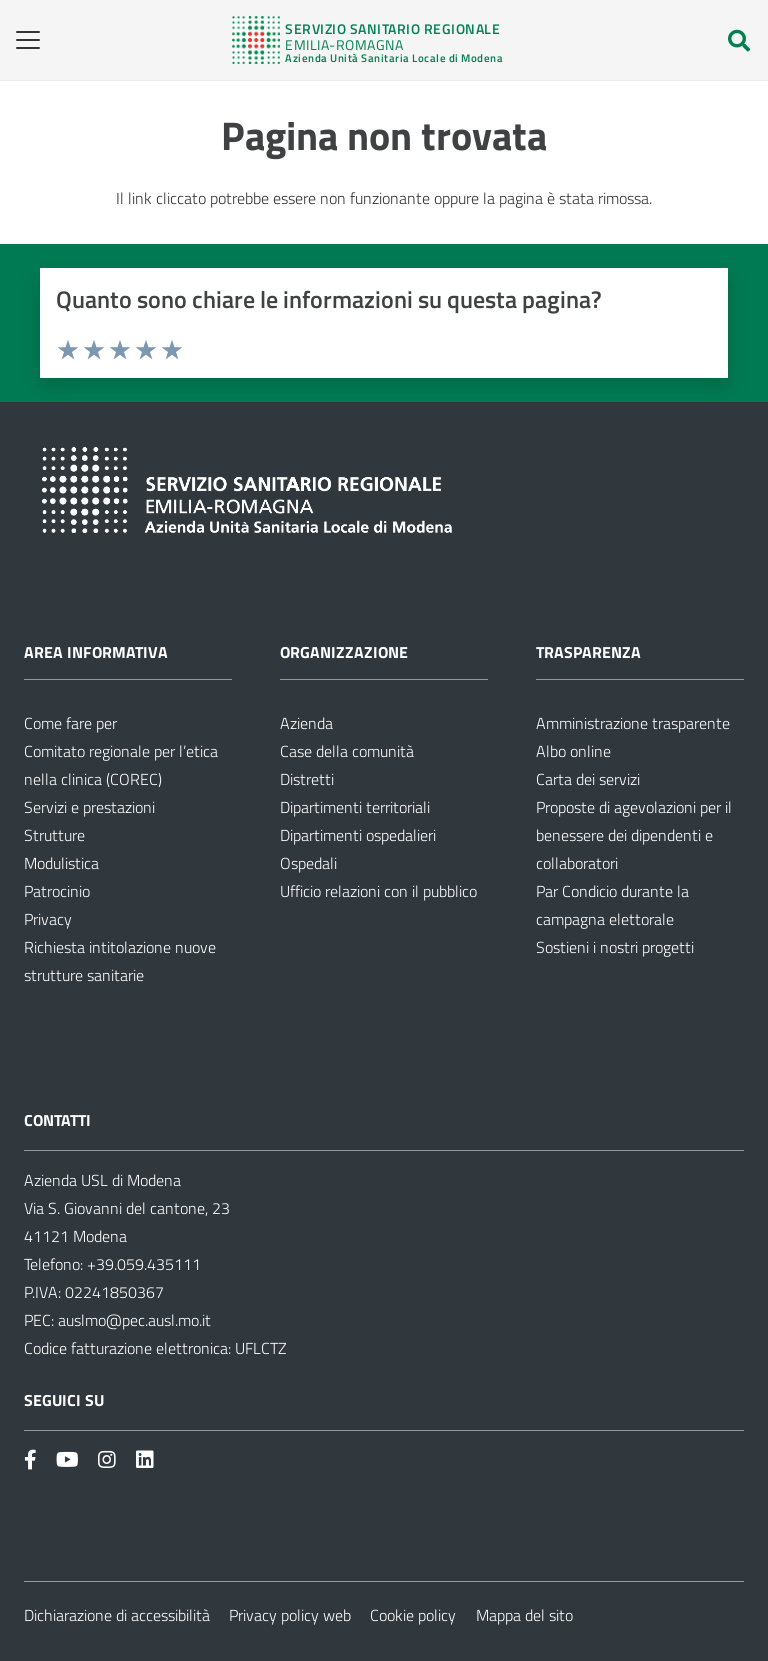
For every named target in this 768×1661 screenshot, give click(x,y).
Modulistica (61, 863)
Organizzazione (344, 652)
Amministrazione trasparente (633, 723)
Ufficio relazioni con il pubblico (378, 891)
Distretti (307, 779)
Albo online (573, 751)
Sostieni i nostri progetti (615, 947)
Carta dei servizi (588, 779)
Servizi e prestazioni (89, 807)
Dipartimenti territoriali (355, 807)
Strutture (54, 835)
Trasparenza (588, 652)
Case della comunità (347, 751)
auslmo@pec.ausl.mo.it (134, 1320)
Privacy (48, 919)
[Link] (367, 40)
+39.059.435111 (142, 1264)
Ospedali (308, 863)
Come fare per (70, 723)
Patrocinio (57, 891)
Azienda (306, 723)
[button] (21, 40)
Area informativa (96, 652)
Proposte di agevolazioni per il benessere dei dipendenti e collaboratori (634, 835)
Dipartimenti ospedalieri (358, 835)
